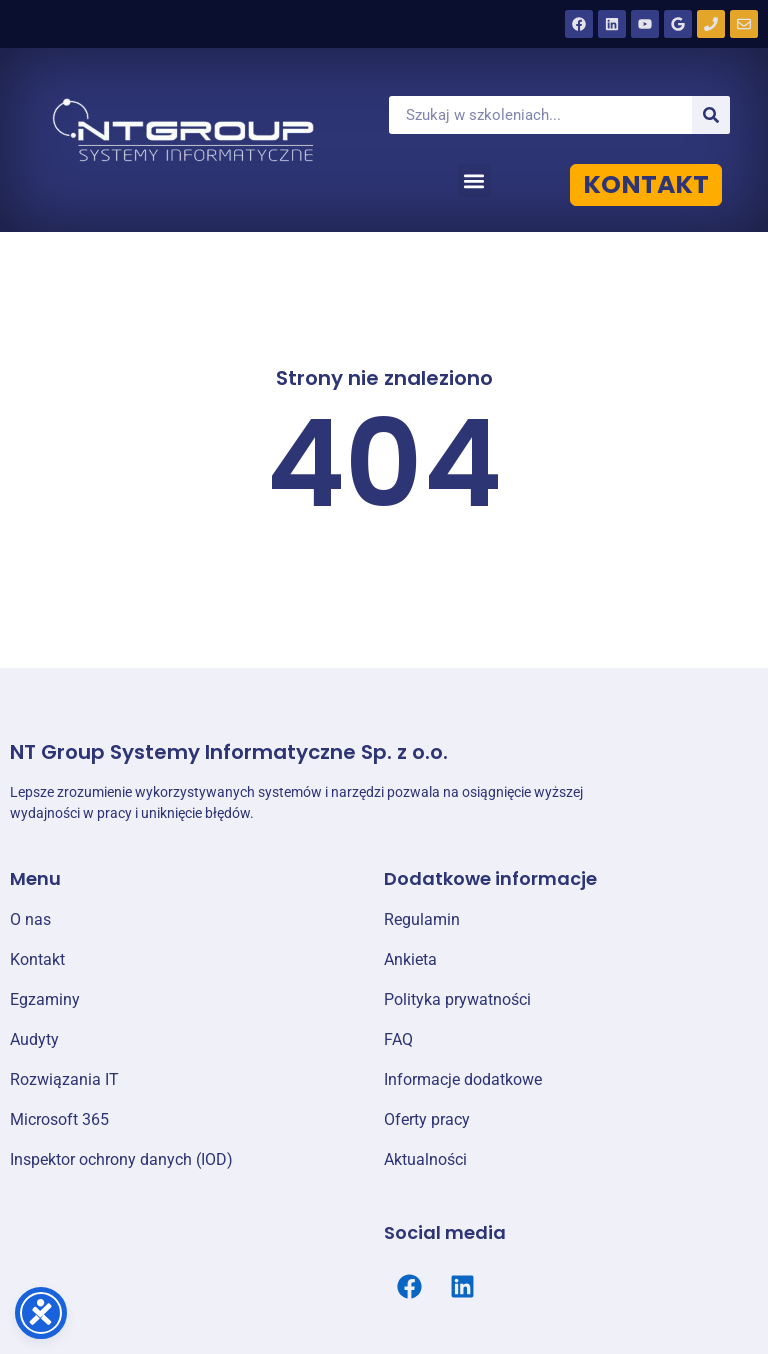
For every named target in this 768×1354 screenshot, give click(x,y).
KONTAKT (646, 184)
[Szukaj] (711, 115)
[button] (474, 180)
